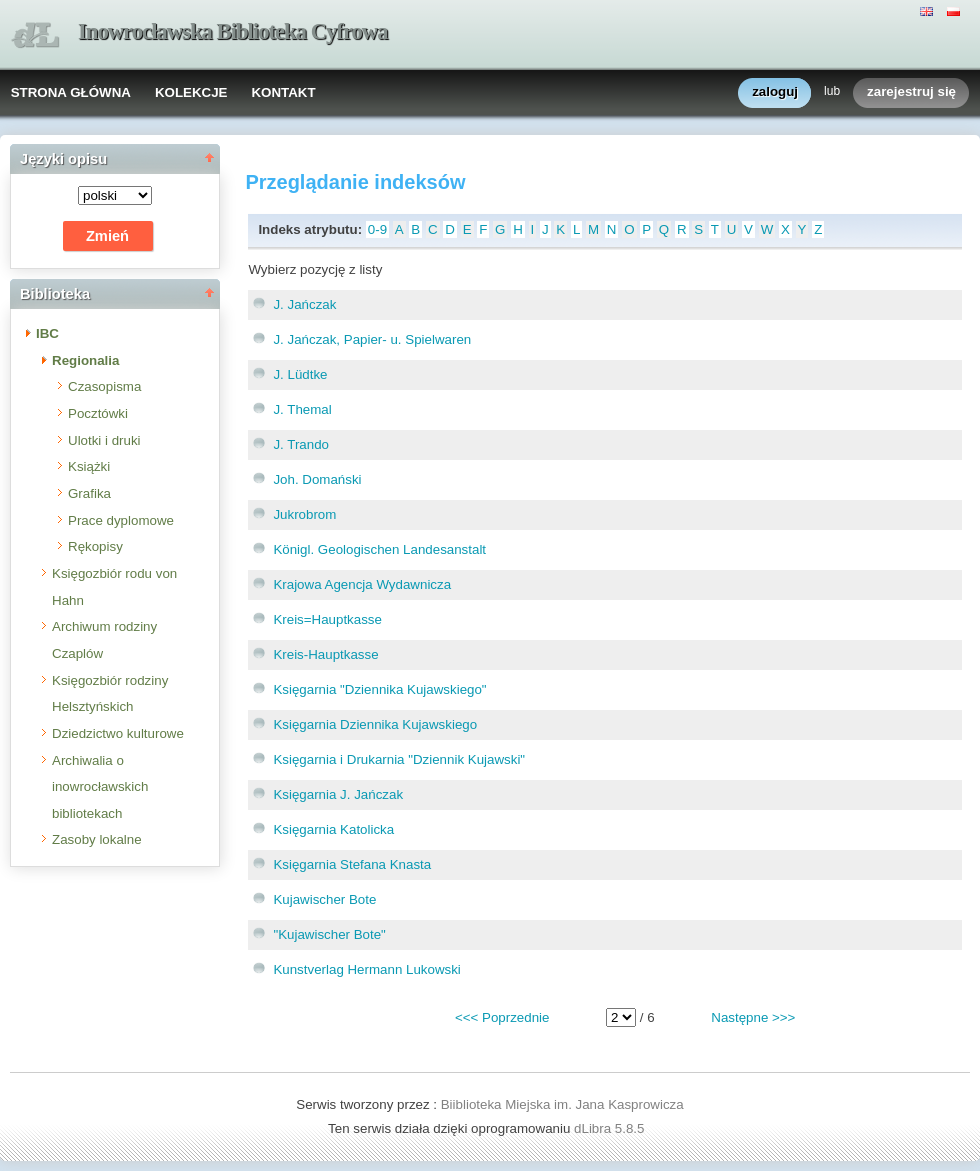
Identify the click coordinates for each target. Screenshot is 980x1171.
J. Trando (301, 444)
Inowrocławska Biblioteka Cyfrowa (233, 31)
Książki (89, 466)
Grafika (89, 493)
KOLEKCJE (191, 92)
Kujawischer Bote (324, 899)
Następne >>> (753, 1017)
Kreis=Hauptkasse (327, 619)
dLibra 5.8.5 (611, 1128)
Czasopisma (104, 386)
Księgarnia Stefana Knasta (352, 864)
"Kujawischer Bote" (329, 934)
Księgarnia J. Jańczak (338, 794)
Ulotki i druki (104, 440)
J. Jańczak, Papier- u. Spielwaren (372, 339)
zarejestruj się (911, 92)
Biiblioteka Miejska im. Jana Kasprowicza (562, 1104)
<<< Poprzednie (502, 1017)
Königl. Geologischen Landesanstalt (379, 549)
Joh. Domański (317, 479)
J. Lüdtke (300, 374)
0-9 (377, 229)
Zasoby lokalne (97, 839)
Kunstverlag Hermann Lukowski (366, 969)
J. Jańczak (304, 304)
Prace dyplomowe (121, 520)
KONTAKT (283, 92)
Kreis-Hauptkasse (325, 654)
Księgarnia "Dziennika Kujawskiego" (379, 689)
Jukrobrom (304, 514)
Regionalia (85, 360)
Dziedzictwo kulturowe (118, 733)
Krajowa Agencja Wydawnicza (362, 584)
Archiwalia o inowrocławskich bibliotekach (100, 787)
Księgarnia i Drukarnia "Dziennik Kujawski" (399, 759)
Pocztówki (98, 413)
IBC (47, 333)
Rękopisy (95, 546)
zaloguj (775, 92)
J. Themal (302, 409)
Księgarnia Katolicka (333, 829)
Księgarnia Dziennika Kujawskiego (375, 724)
